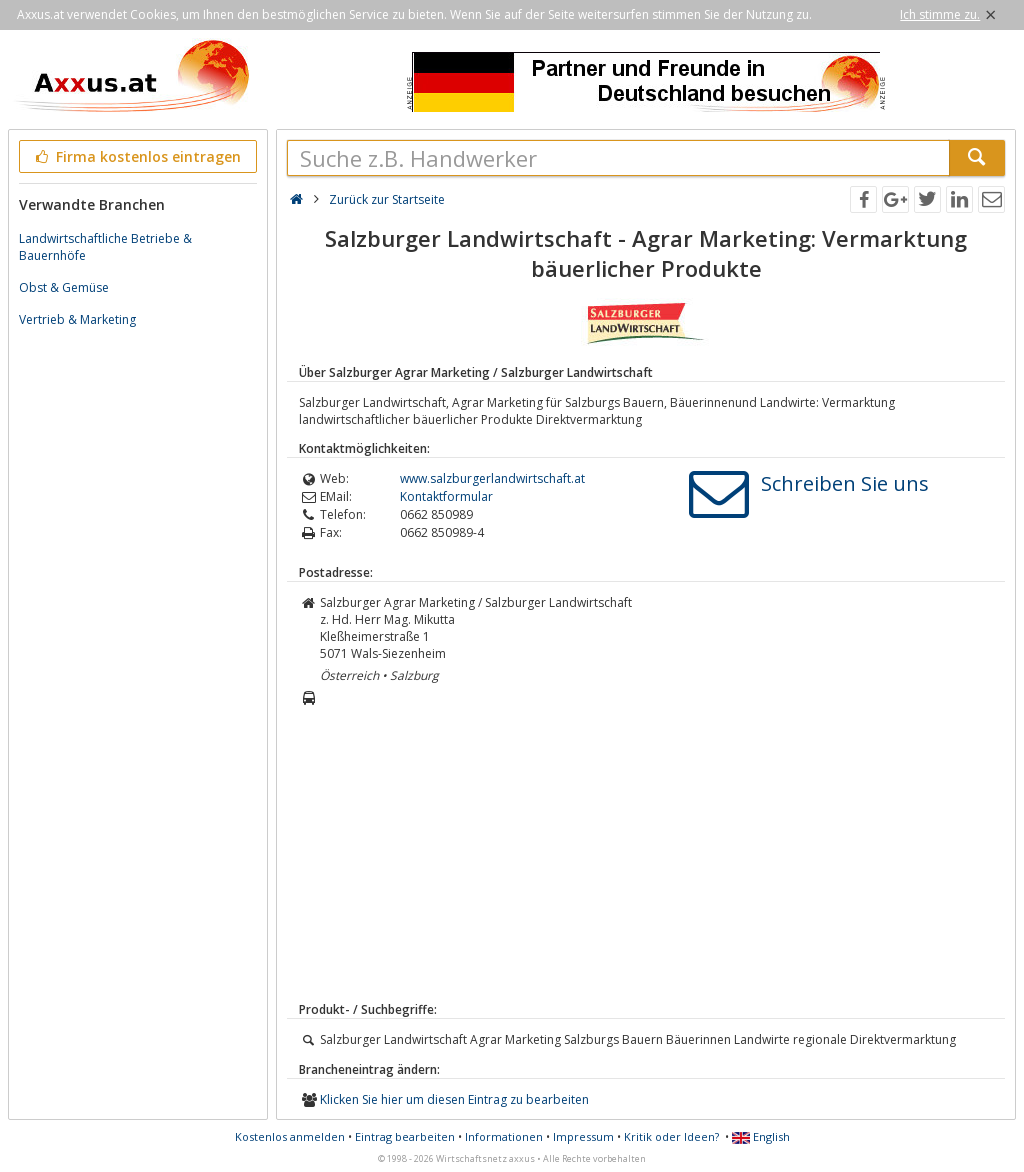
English (761, 1136)
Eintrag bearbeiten (405, 1136)
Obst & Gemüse (64, 287)
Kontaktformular (446, 496)
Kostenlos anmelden (290, 1136)
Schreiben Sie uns (845, 483)
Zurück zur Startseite (387, 199)
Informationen (504, 1136)
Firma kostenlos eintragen (136, 156)
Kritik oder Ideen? (671, 1136)
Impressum (583, 1136)
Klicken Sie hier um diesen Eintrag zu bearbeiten (454, 1099)
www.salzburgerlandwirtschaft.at (492, 478)
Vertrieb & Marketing (77, 319)
